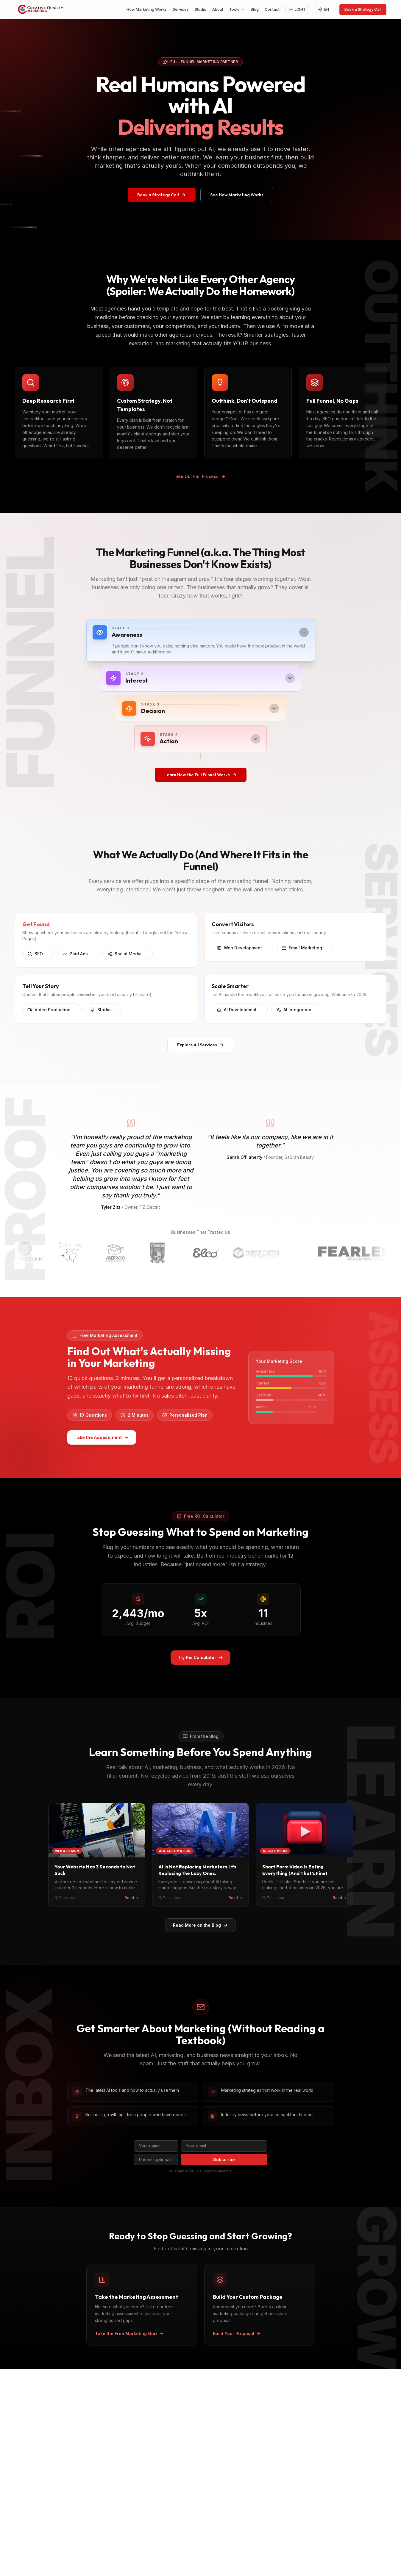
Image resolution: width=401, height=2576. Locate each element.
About (217, 9)
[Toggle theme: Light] (297, 9)
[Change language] (323, 9)
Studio (200, 9)
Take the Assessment (96, 1437)
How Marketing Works (147, 9)
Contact (272, 9)
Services (181, 9)
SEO (38, 959)
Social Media (127, 959)
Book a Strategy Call (362, 9)
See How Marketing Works (236, 194)
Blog (255, 9)
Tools (237, 9)
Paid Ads (78, 959)
